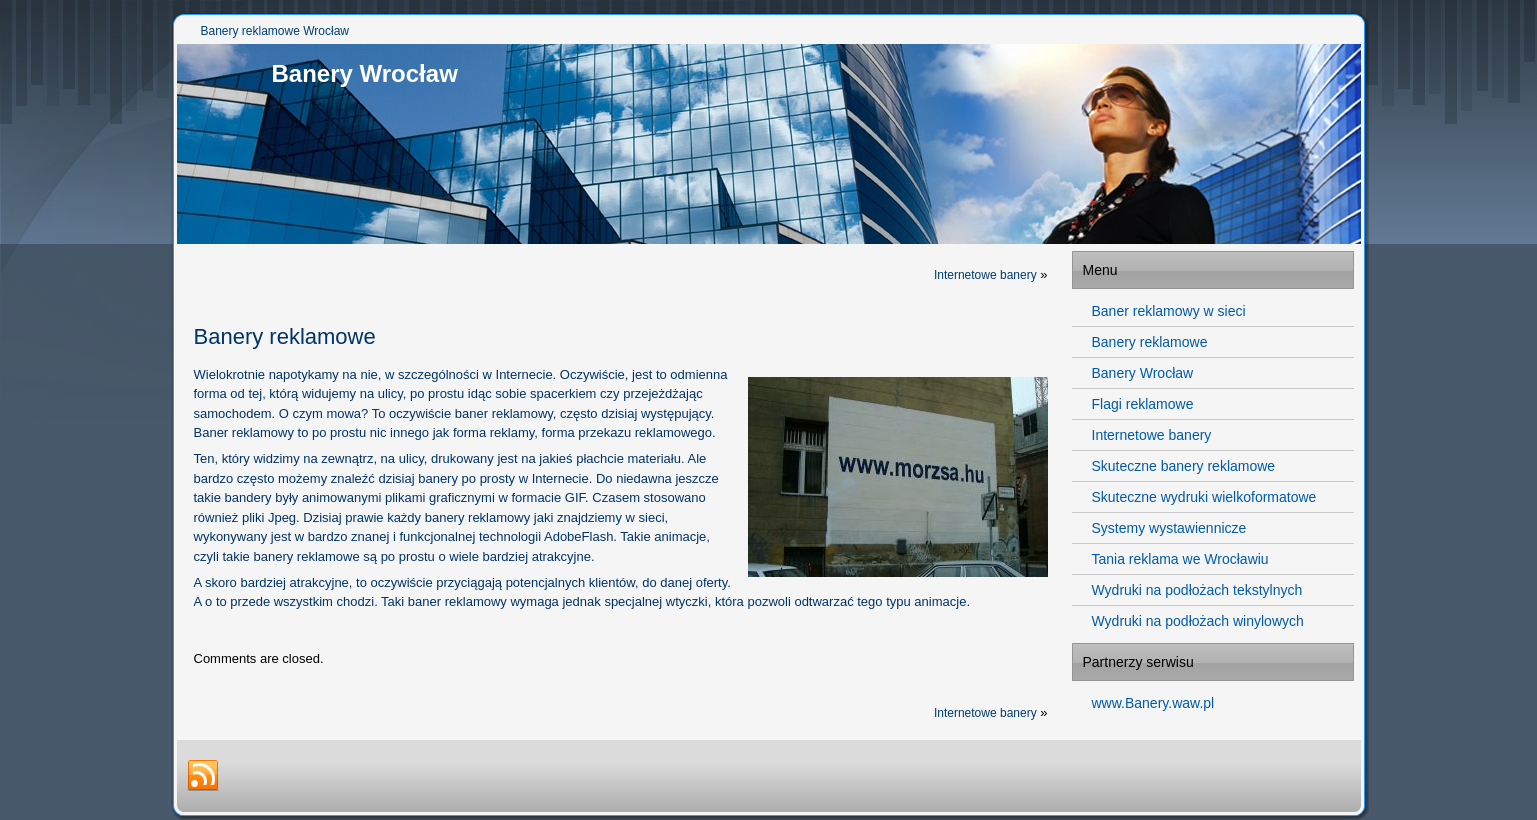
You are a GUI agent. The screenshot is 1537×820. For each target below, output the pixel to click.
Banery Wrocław (365, 73)
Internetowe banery (985, 275)
